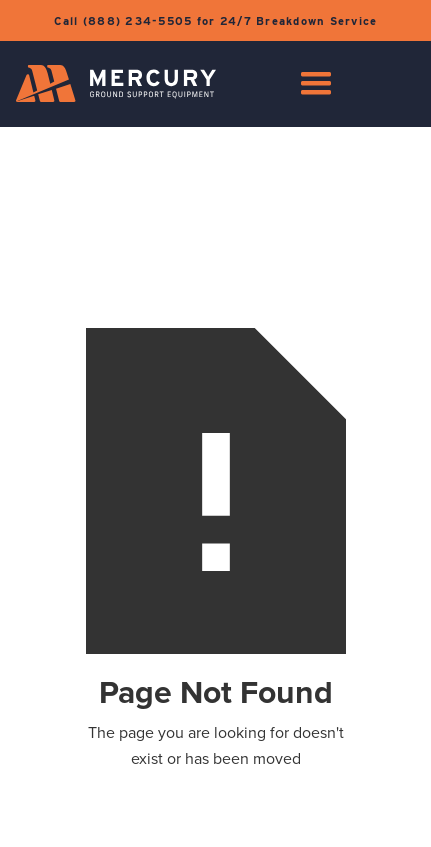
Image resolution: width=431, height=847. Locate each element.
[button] (316, 84)
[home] (116, 83)
